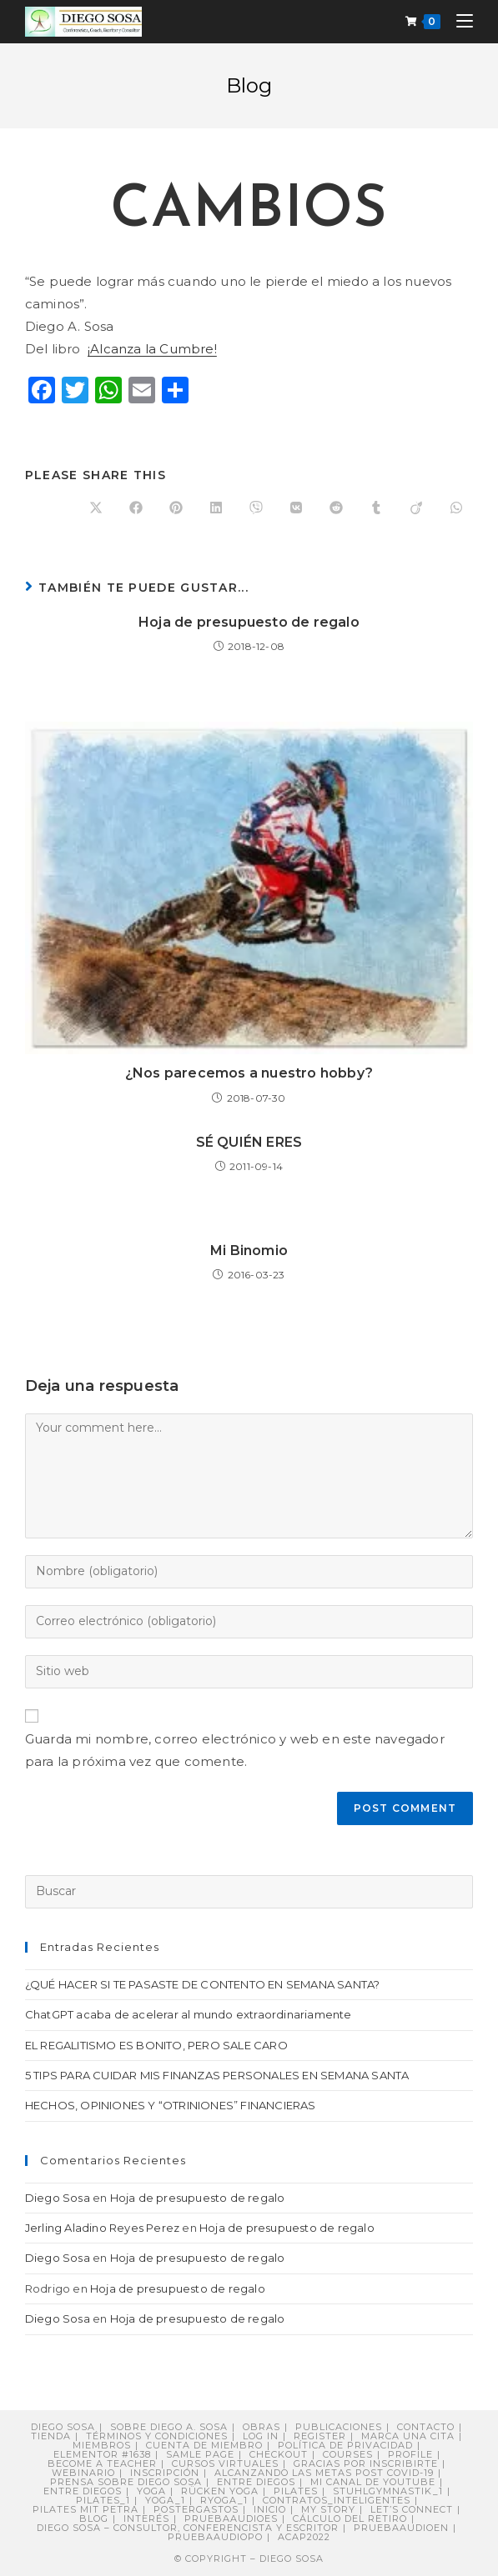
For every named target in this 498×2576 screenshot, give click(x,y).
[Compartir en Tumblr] (376, 508)
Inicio (270, 2509)
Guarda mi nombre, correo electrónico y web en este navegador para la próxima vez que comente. (235, 1750)
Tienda (51, 2436)
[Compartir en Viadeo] (416, 508)
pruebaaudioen (401, 2527)
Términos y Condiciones (157, 2436)
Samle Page (200, 2454)
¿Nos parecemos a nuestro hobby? (249, 1073)
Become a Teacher (102, 2463)
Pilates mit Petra (85, 2509)
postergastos (196, 2509)
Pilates (296, 2491)
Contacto (426, 2427)
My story (328, 2509)
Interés (146, 2518)
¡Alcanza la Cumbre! (152, 349)
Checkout (278, 2454)
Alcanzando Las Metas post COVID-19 (324, 2472)
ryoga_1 (224, 2500)
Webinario (83, 2472)
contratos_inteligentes (336, 2500)
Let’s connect (411, 2509)
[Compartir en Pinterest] (176, 508)
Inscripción (164, 2472)
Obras (261, 2427)
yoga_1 (165, 2500)
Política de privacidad (345, 2445)
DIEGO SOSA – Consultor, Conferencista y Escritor (188, 2527)
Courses (348, 2454)
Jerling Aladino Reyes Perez (102, 2227)
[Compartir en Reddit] (336, 508)
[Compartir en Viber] (256, 508)
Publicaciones (338, 2427)
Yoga (151, 2491)
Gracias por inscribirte (366, 2463)
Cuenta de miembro (204, 2445)
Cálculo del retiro (350, 2518)
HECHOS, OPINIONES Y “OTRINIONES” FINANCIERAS (170, 2105)
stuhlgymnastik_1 (388, 2491)
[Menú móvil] (458, 21)
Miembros (102, 2445)
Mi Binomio (249, 1250)
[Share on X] (96, 508)
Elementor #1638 (102, 2454)
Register (320, 2436)
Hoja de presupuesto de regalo (249, 622)
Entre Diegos (256, 2482)
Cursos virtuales (225, 2463)
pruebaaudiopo (215, 2537)
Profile (410, 2454)
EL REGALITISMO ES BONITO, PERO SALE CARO (156, 2045)
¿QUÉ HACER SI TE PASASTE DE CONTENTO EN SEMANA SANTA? (202, 1984)
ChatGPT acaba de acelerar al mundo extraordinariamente (188, 2014)
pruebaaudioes (231, 2518)
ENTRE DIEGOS (82, 2491)
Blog (93, 2518)
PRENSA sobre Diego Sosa (126, 2482)
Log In (261, 2436)
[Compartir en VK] (296, 508)
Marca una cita (408, 2436)
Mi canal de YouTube (372, 2482)
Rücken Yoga (220, 2491)
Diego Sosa (57, 2197)
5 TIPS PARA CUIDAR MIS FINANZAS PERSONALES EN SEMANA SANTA (217, 2075)
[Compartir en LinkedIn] (216, 508)
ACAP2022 (304, 2537)
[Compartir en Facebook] (136, 508)
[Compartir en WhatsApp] (456, 508)
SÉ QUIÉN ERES (249, 1142)
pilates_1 (103, 2500)
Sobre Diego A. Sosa (169, 2427)
